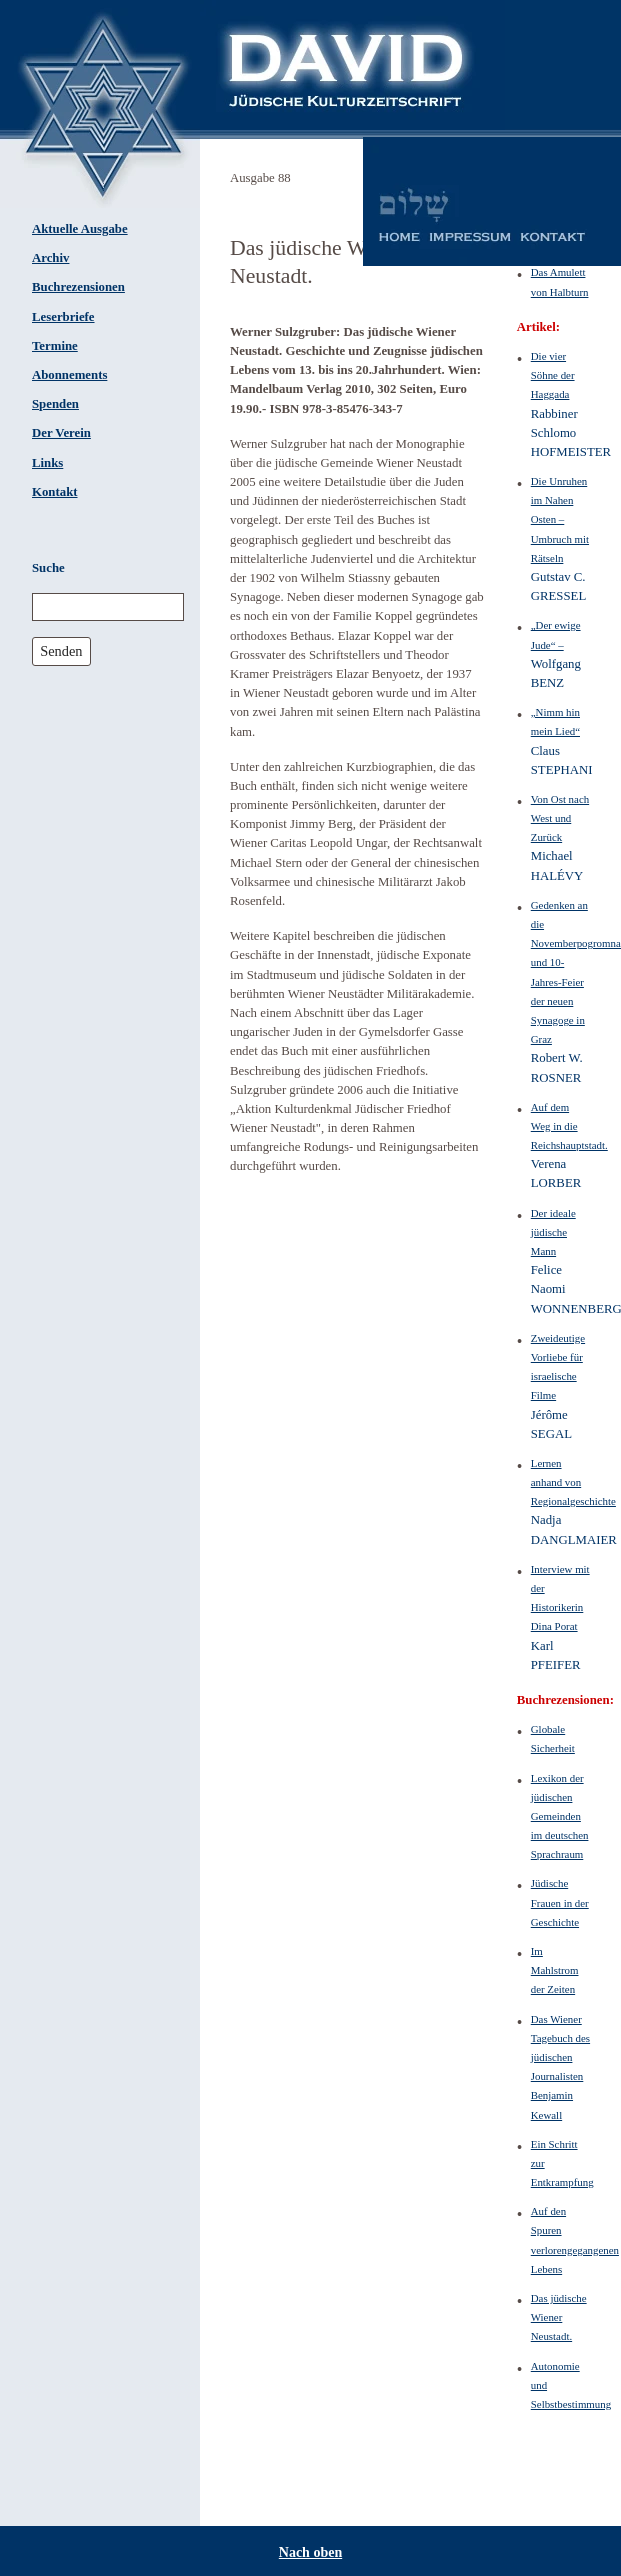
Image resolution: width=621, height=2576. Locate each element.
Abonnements (69, 375)
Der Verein (61, 433)
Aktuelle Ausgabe (80, 229)
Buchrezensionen (78, 287)
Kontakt (55, 492)
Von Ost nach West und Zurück (560, 818)
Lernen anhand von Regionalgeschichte (573, 1482)
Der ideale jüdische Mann (553, 1232)
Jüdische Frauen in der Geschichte (560, 1902)
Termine (55, 346)
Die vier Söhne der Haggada (553, 375)
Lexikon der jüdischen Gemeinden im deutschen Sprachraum (560, 1816)
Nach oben (310, 2552)
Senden (61, 651)
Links (47, 463)
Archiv (50, 258)
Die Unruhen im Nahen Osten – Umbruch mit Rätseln (560, 519)
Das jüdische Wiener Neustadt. (559, 2317)
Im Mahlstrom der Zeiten (555, 1970)
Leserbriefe (63, 317)
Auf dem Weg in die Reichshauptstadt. (569, 1126)
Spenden (55, 404)
